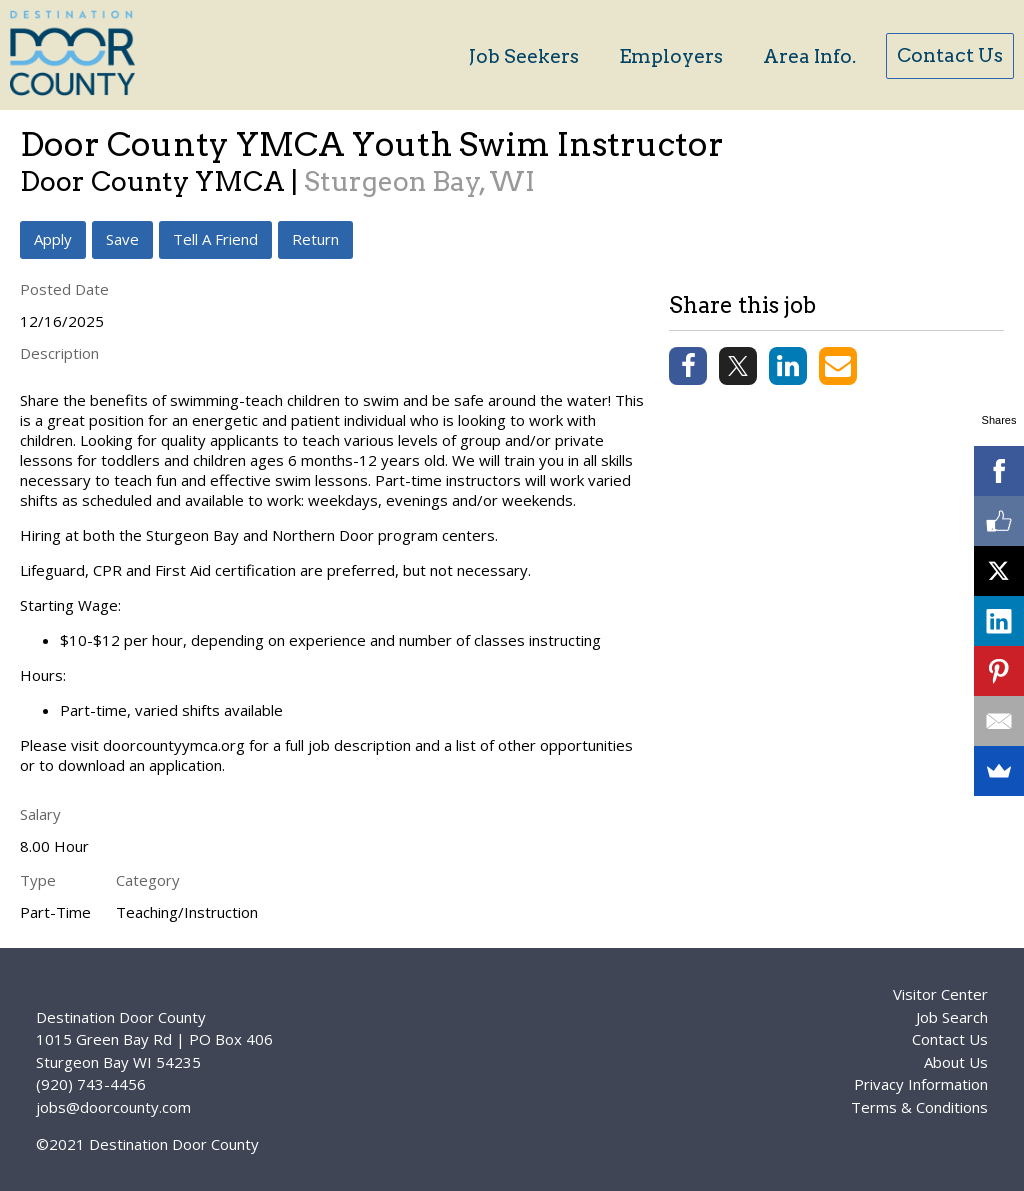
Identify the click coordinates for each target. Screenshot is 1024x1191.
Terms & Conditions (919, 1107)
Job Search (952, 1017)
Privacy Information (921, 1084)
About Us (956, 1062)
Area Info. (809, 56)
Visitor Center (940, 994)
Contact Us (950, 55)
